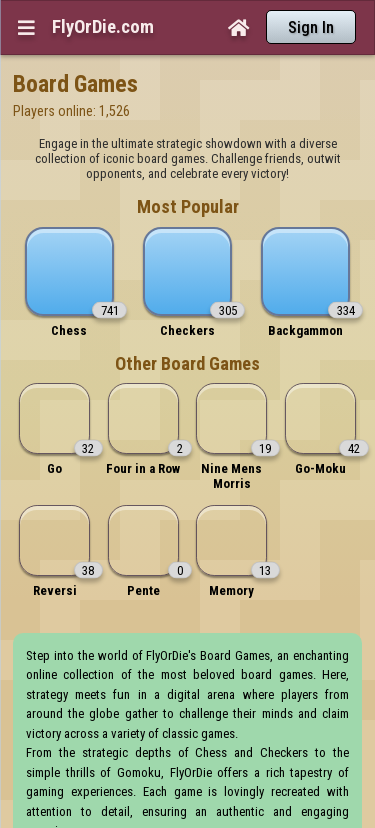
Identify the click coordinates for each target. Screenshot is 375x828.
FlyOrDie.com (103, 27)
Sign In (311, 27)
